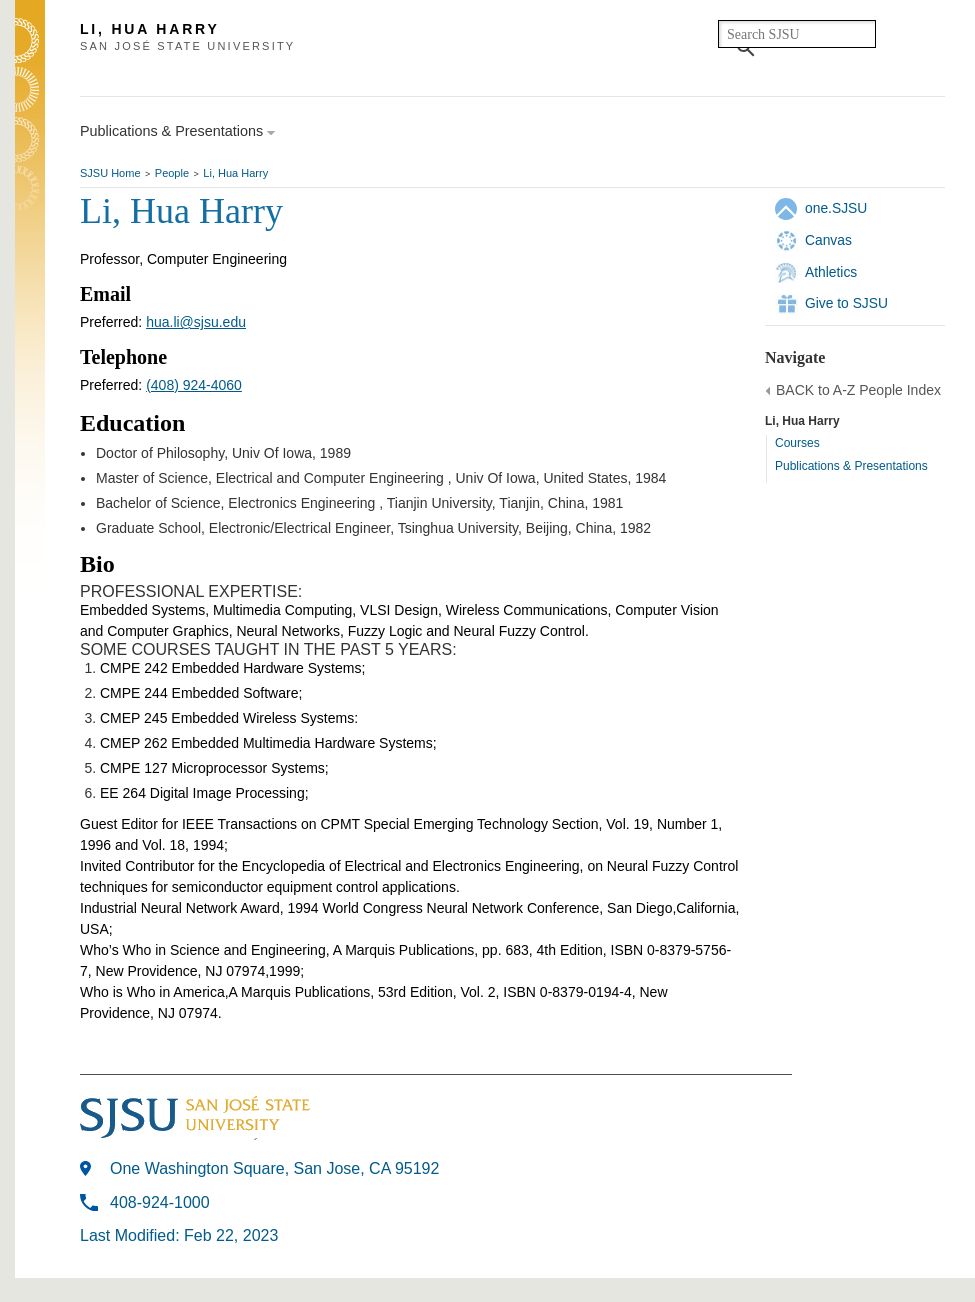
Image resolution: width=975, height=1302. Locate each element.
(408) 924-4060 (194, 385)
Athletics (831, 272)
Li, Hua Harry (235, 173)
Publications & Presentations (851, 466)
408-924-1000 (160, 1202)
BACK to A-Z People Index (858, 390)
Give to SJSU (846, 303)
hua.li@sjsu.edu (196, 322)
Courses (797, 443)
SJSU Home (110, 173)
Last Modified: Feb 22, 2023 (179, 1235)
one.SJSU (836, 208)
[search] (797, 34)
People (172, 173)
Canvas (828, 240)
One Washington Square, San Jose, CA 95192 (274, 1168)
